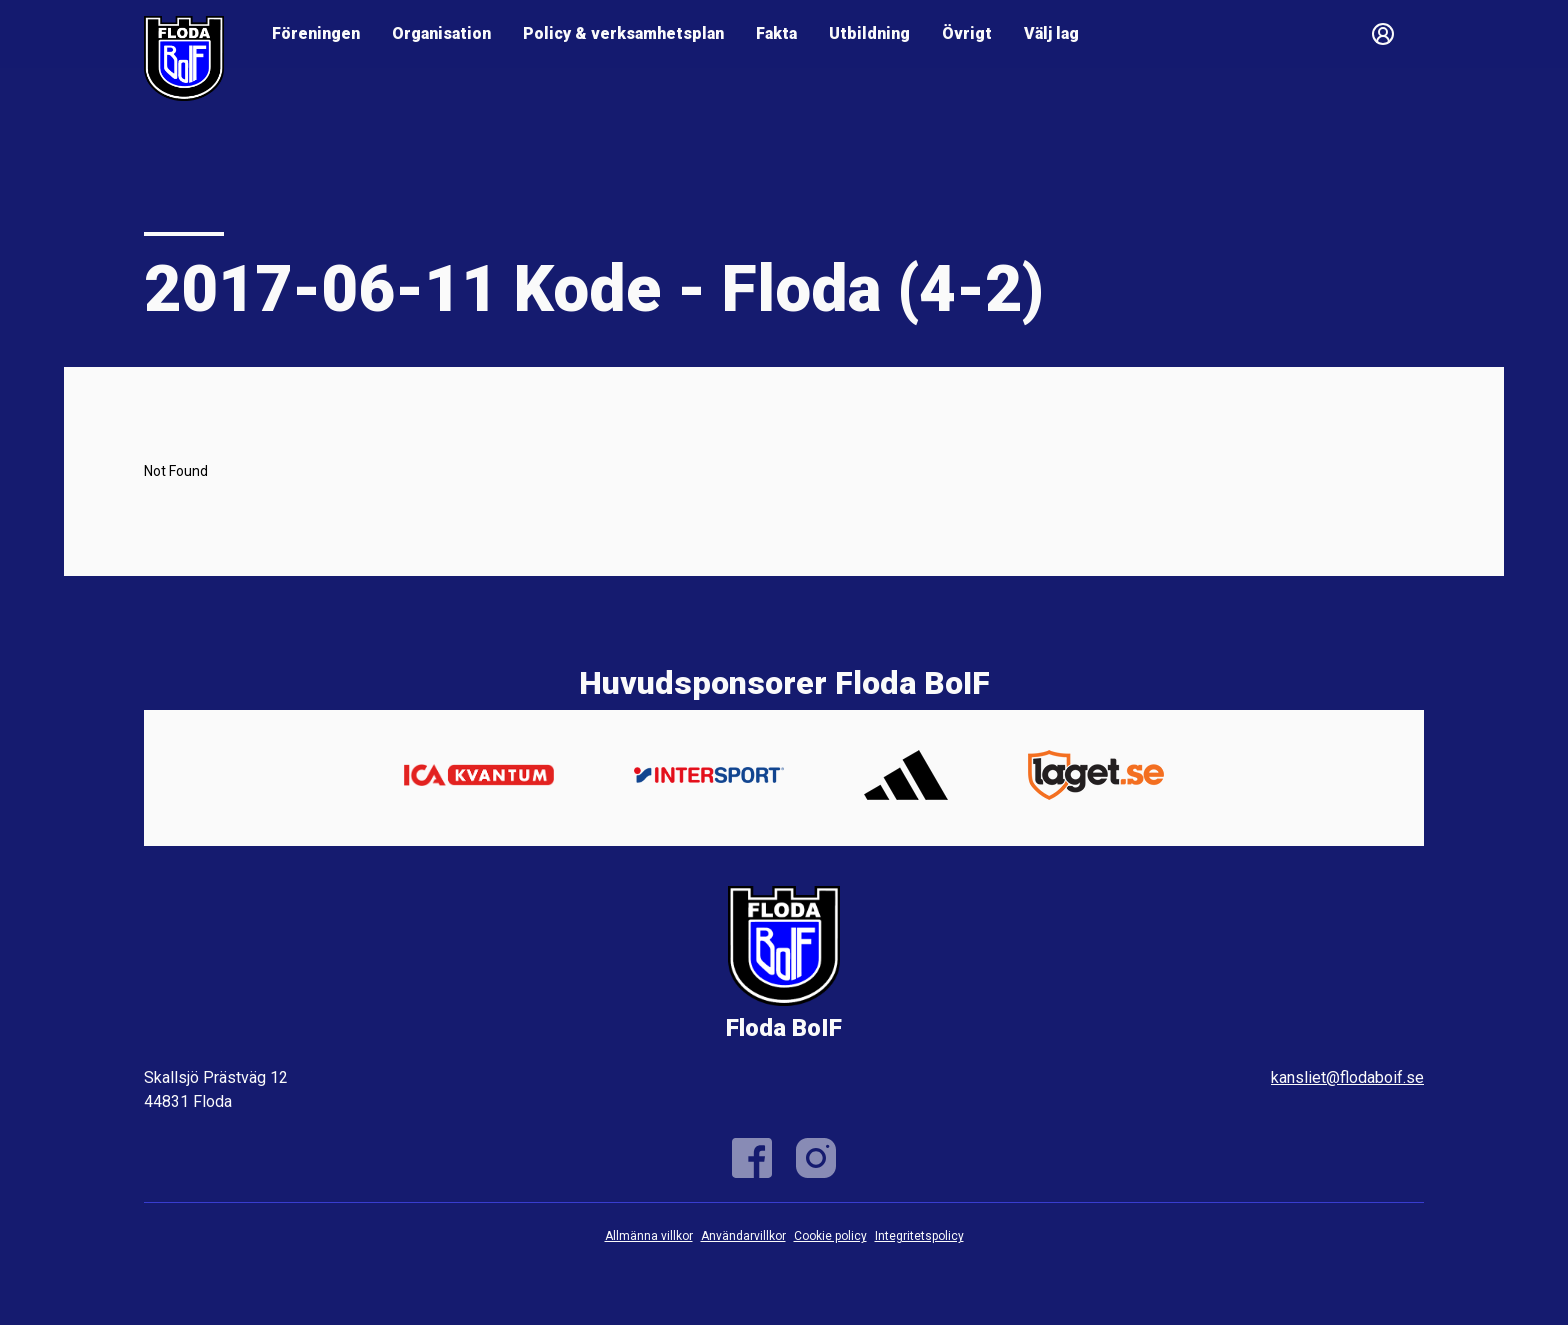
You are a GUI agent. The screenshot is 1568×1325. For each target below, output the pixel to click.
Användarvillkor (743, 1236)
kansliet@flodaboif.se (1347, 1077)
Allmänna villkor (649, 1236)
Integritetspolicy (919, 1236)
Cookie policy (830, 1236)
